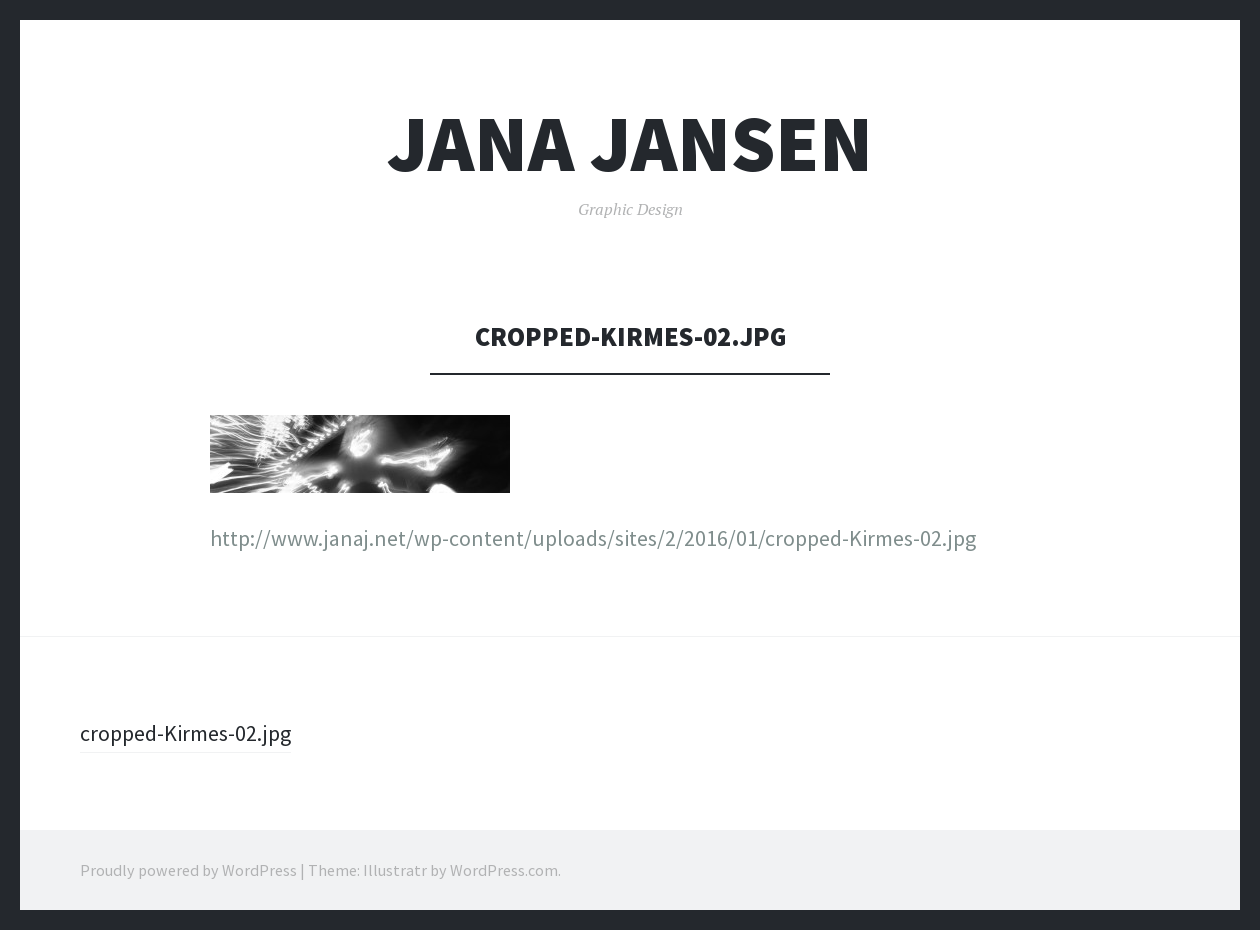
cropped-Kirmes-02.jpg (185, 733)
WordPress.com (504, 870)
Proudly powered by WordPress (188, 870)
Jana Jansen (630, 143)
